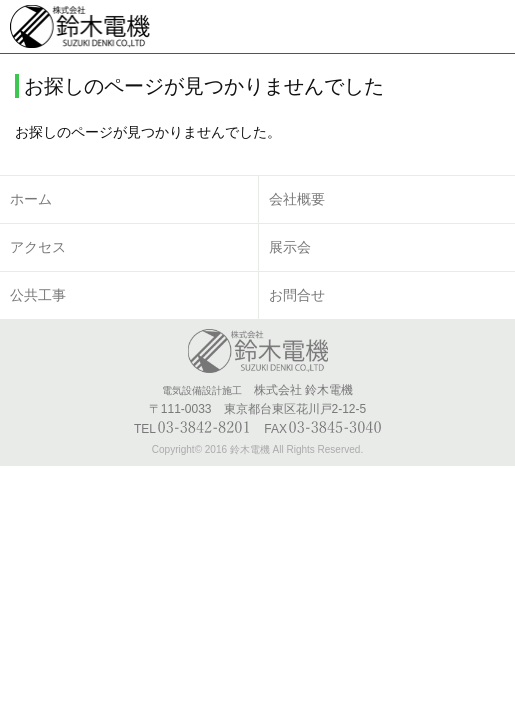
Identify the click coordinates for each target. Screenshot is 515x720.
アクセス (38, 247)
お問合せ (297, 295)
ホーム (31, 199)
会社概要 (297, 199)
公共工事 (38, 295)
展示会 (290, 247)
